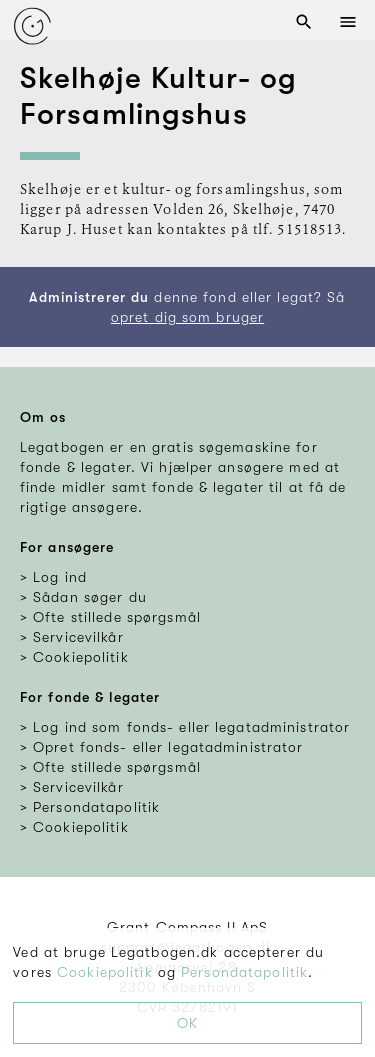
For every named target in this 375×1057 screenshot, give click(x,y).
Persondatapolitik (244, 972)
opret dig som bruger (187, 317)
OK (187, 1023)
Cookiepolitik (105, 972)
